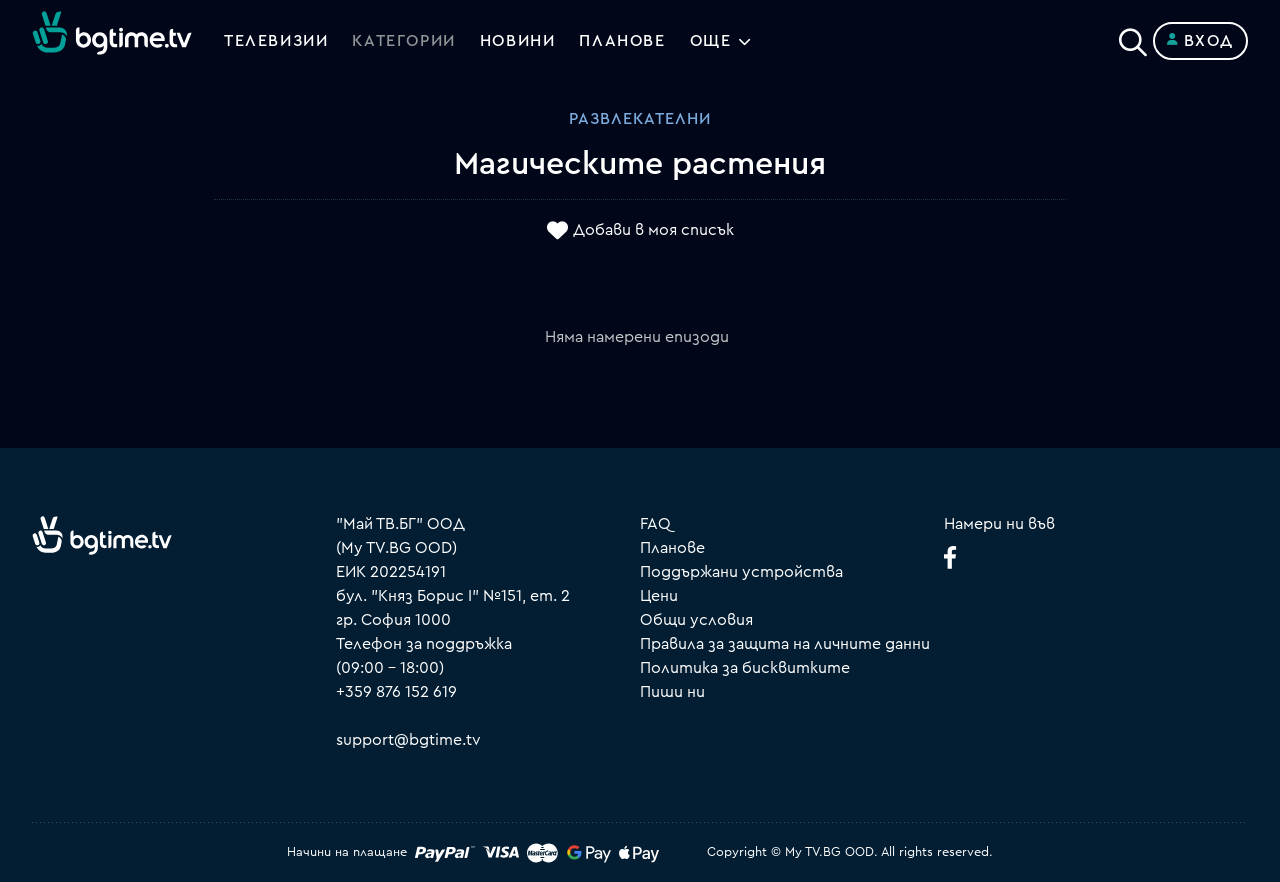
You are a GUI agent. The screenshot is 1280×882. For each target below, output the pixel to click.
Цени (659, 596)
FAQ (655, 524)
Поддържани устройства (741, 572)
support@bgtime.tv (408, 740)
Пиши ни (672, 692)
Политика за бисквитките (745, 668)
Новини (518, 41)
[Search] (1133, 37)
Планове (672, 548)
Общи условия (696, 620)
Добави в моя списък (653, 231)
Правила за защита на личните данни (785, 644)
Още (711, 41)
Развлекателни (640, 119)
